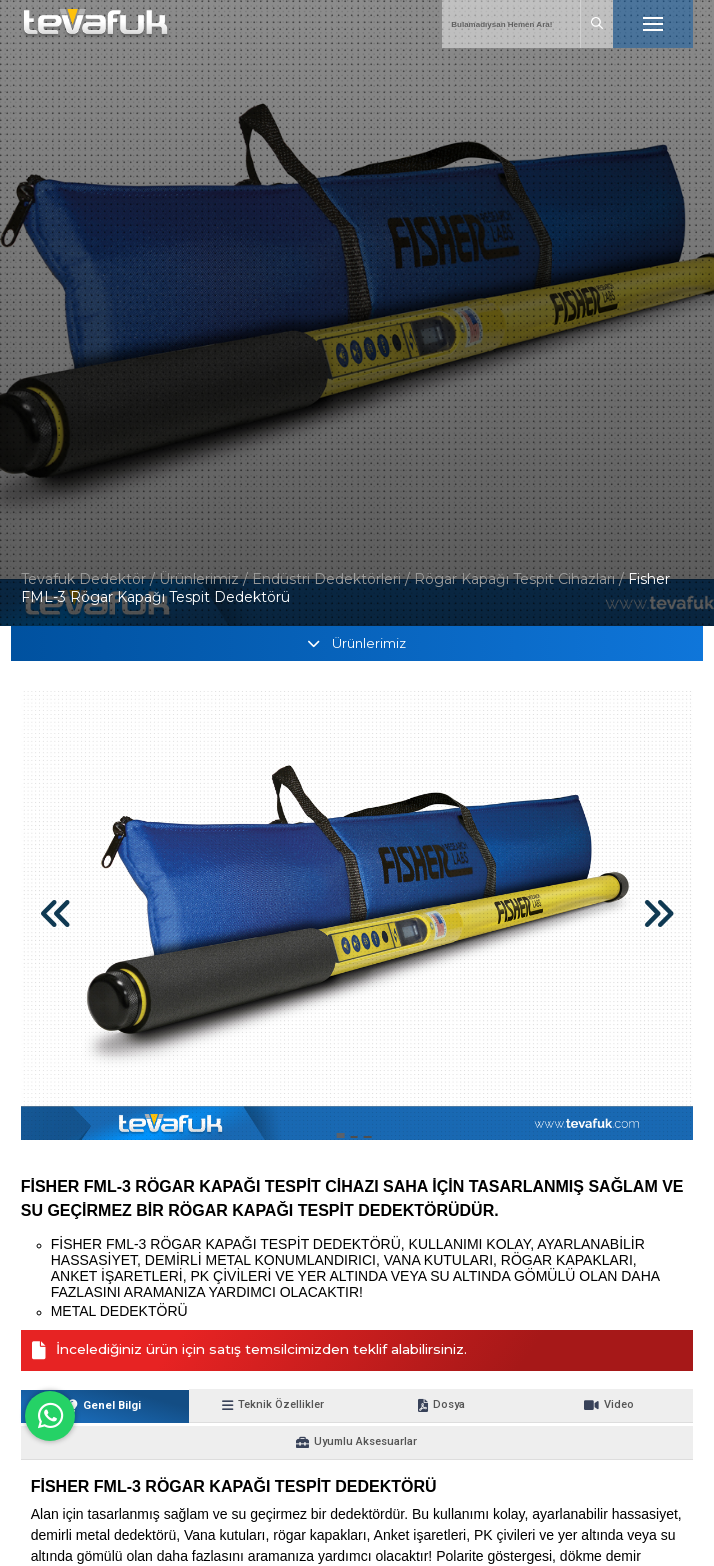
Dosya (356, 1406)
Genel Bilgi (87, 1406)
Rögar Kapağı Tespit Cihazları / (521, 579)
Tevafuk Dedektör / (88, 579)
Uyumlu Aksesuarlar (626, 1406)
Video (492, 1406)
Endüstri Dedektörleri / (333, 579)
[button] (340, 1135)
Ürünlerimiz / (205, 579)
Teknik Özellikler (222, 1406)
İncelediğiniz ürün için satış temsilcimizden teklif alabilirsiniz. (266, 1351)
